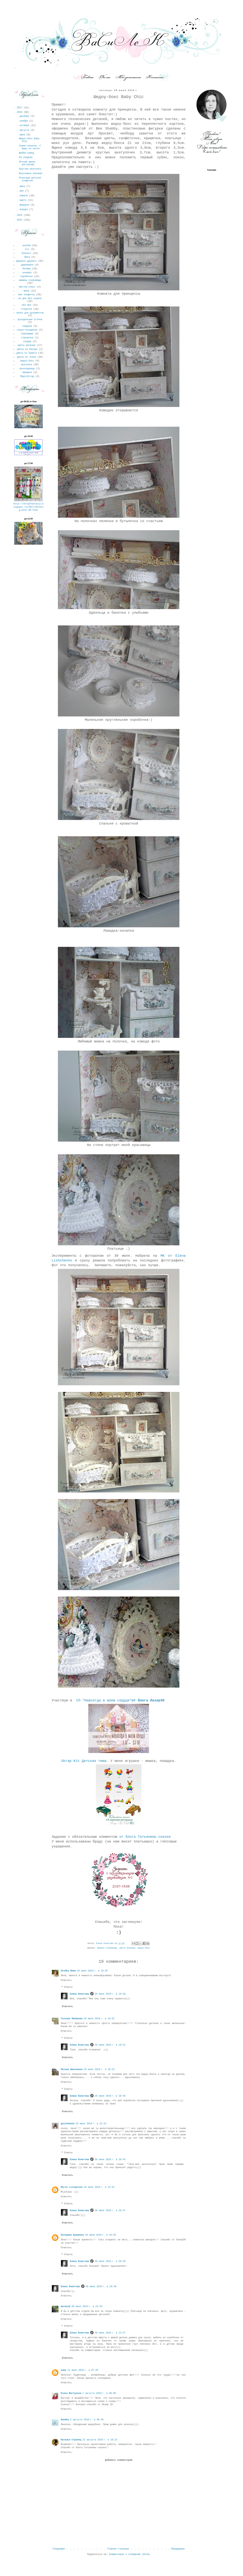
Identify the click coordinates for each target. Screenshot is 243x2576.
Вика (27, 257)
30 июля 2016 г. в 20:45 (110, 2159)
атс (27, 249)
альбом (26, 245)
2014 (20, 220)
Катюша (26, 268)
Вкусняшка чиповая (30, 173)
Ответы (68, 1987)
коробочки (26, 276)
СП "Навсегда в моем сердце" (120, 1700)
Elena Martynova (71, 2393)
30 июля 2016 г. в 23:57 (110, 2333)
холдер (27, 341)
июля (23, 135)
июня (23, 186)
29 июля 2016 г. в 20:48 (110, 2096)
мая (22, 191)
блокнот (26, 253)
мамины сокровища (107, 1948)
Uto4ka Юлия (68, 1971)
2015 (20, 215)
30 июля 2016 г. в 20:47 (110, 2210)
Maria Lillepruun (72, 2187)
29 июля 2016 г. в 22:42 (99, 2187)
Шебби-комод (26, 153)
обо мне (26, 305)
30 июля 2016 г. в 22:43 (86, 2306)
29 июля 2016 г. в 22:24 (91, 2123)
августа (25, 130)
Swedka (65, 2419)
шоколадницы (27, 368)
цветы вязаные (127, 1948)
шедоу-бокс (144, 1948)
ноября (24, 121)
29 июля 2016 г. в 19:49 (110, 1994)
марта (24, 200)
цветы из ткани (26, 357)
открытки (26, 309)
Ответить (66, 1980)
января (24, 209)
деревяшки (27, 265)
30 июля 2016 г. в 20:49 (110, 2261)
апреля (24, 195)
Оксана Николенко (72, 2069)
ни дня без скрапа (29, 298)
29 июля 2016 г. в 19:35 (92, 1971)
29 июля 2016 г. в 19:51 (110, 2045)
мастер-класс (27, 287)
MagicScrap (27, 376)
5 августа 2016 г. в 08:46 (86, 2419)
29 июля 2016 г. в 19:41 (99, 2018)
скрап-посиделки (27, 330)
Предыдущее (178, 2549)
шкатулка (26, 364)
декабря (25, 116)
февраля (25, 205)
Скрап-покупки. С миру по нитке (30, 147)
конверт (27, 272)
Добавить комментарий (118, 2460)
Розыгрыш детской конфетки (30, 179)
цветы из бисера (27, 349)
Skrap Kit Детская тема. (85, 1761)
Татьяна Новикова (72, 2018)
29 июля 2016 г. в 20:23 (99, 2069)
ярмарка (27, 372)
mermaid (65, 2306)
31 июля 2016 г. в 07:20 (82, 2370)
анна (63, 2370)
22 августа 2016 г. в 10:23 (99, 2440)
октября (25, 125)
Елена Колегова (79, 1994)
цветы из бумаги (26, 353)
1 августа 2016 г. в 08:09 (99, 2393)
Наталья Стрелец (71, 2440)
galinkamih (67, 2123)
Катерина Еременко (72, 2235)
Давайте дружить (26, 261)
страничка (27, 337)
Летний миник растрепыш (27, 163)
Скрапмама (27, 333)
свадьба (27, 326)
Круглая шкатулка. (30, 169)
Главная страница (118, 2549)
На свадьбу (26, 157)
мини (26, 291)
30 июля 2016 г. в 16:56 (100, 2235)
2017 (20, 107)
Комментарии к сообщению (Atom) (129, 2554)
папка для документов (29, 313)
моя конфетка (26, 294)
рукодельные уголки (30, 319)
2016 (20, 112)
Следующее (59, 2549)
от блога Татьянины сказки (144, 1837)
